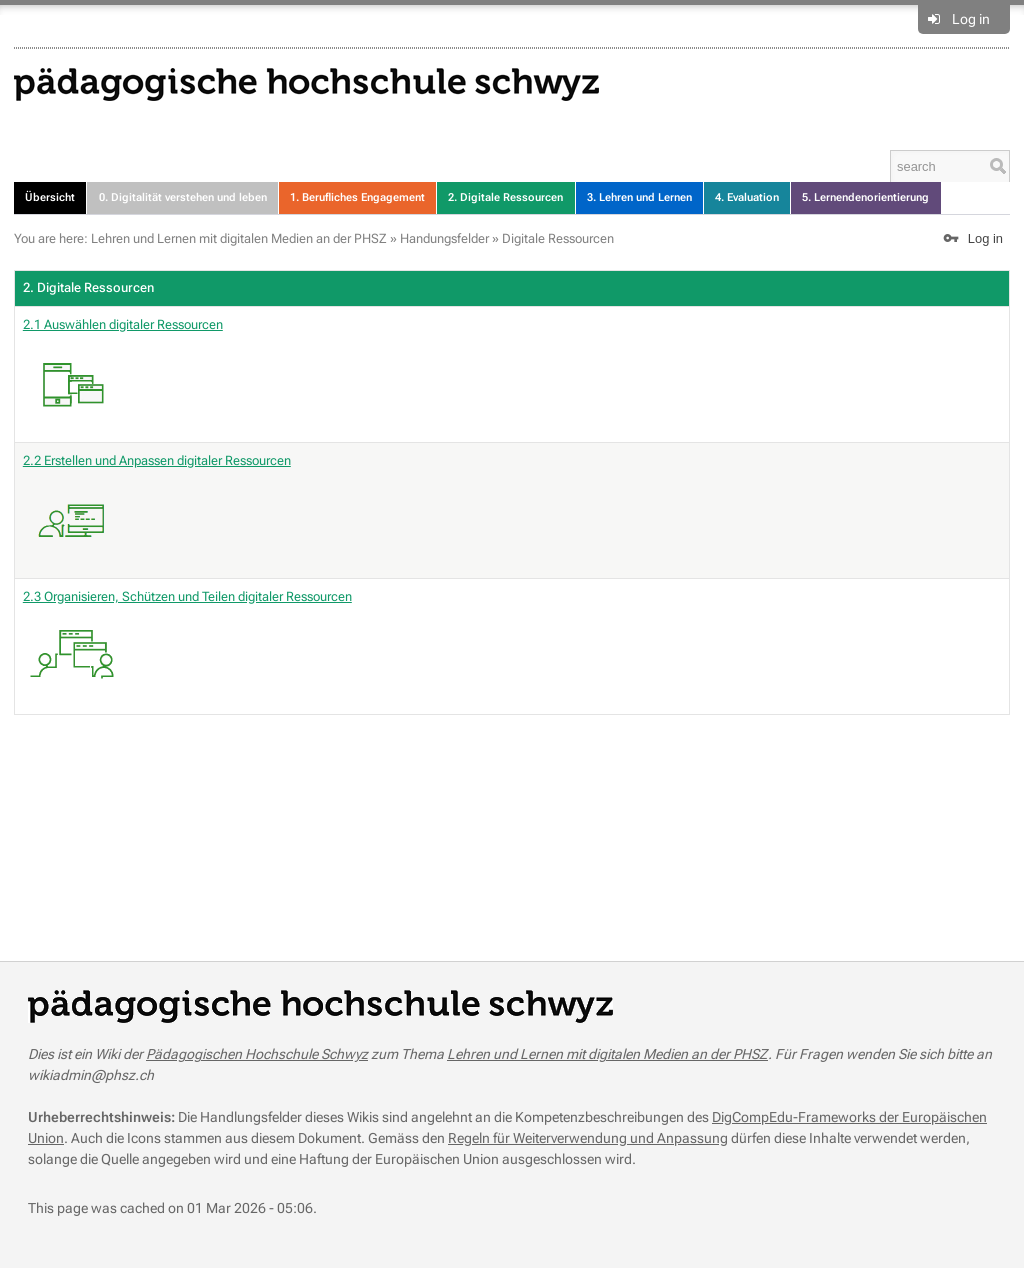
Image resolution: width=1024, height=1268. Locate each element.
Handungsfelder (444, 238)
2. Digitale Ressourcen (505, 197)
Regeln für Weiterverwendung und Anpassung (588, 1138)
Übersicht (50, 197)
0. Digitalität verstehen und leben (183, 197)
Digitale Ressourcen (558, 238)
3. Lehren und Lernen (639, 197)
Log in (971, 19)
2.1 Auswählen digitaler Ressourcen (123, 376)
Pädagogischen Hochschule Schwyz (257, 1054)
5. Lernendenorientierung (865, 197)
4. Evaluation (747, 197)
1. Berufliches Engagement (357, 197)
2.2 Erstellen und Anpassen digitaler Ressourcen (157, 512)
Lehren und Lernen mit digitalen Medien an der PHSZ (239, 238)
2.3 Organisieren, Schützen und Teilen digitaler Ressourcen (187, 648)
